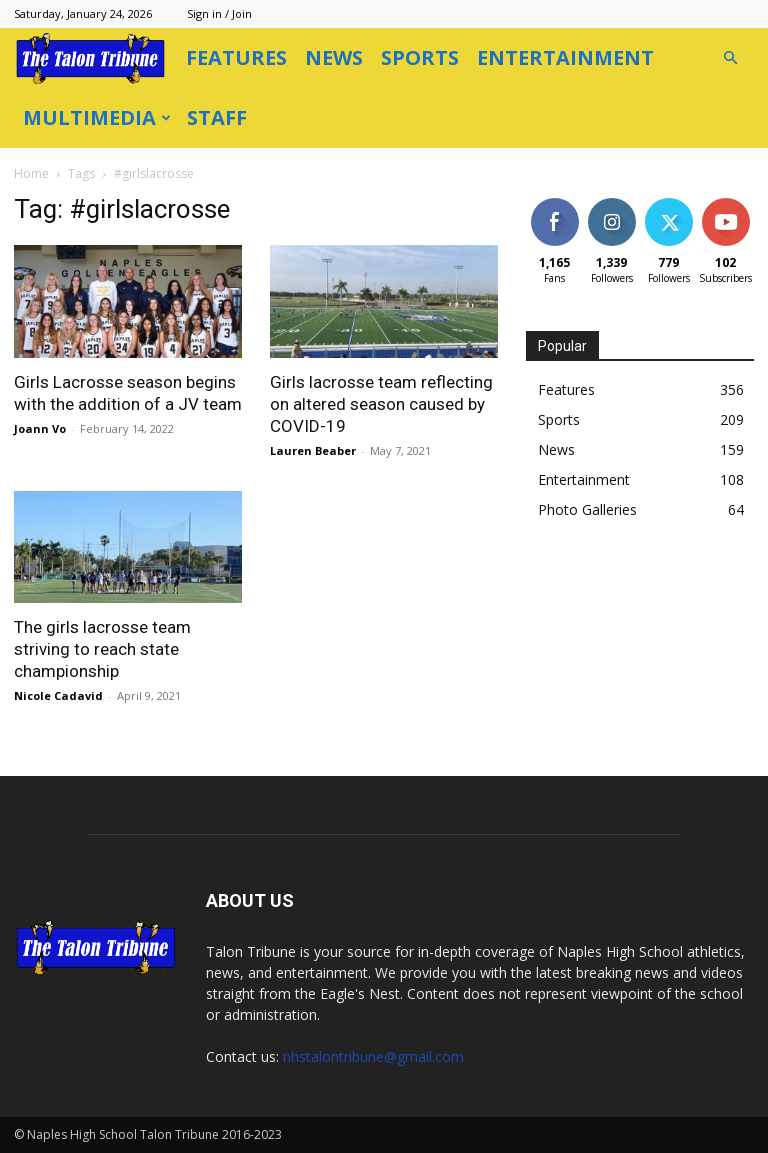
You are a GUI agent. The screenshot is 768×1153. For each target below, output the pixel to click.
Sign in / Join (219, 13)
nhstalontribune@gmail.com (373, 1056)
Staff (217, 117)
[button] (730, 58)
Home (31, 173)
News (334, 57)
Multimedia (97, 117)
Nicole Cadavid (58, 695)
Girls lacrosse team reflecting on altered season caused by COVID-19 (381, 404)
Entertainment (565, 57)
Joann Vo (40, 428)
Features (236, 57)
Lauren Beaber (313, 450)
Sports (420, 57)
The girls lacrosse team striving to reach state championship (102, 649)
